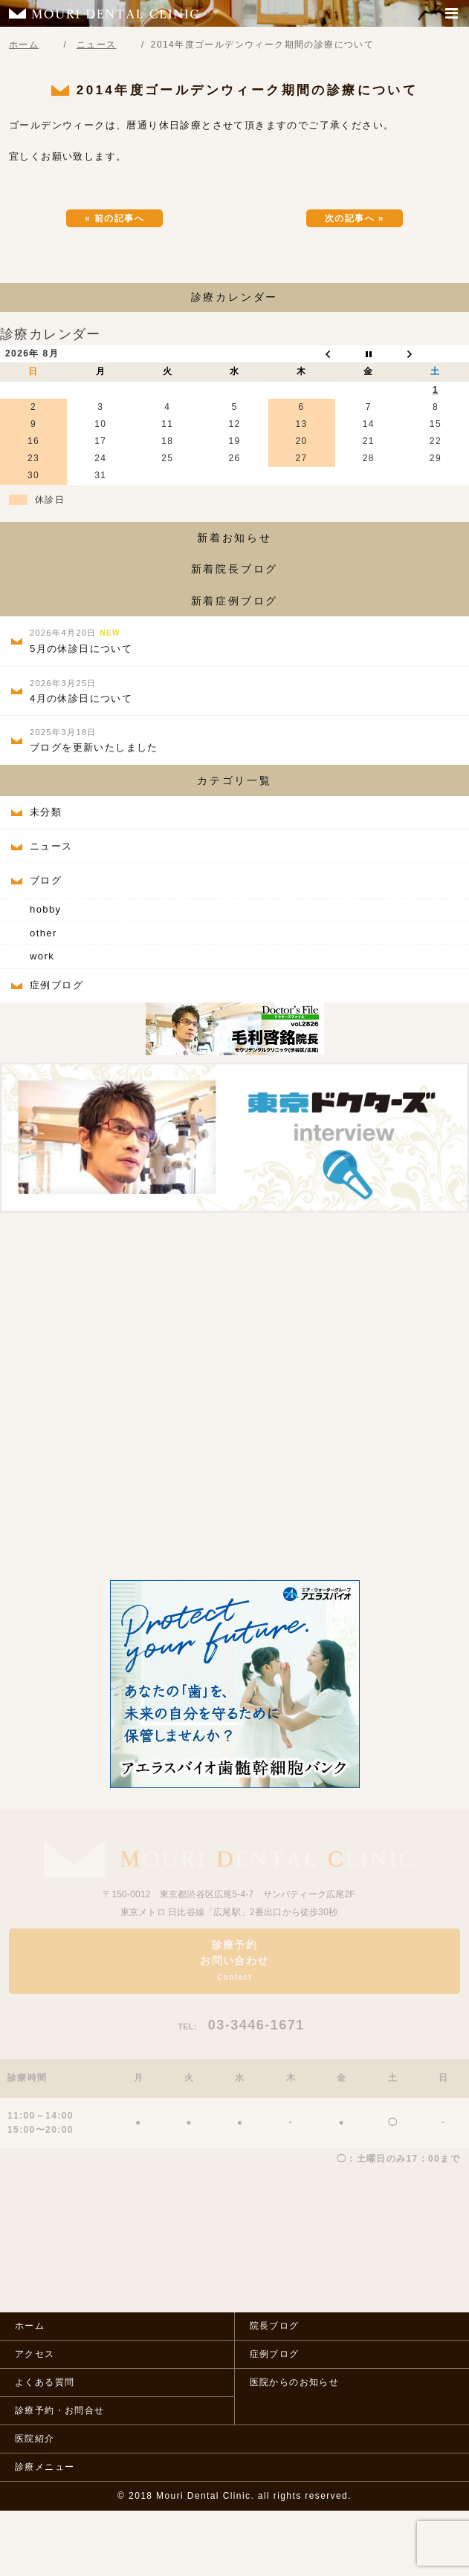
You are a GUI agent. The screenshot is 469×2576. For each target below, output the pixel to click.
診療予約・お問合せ (60, 2410)
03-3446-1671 (241, 2025)
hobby (45, 909)
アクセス (35, 2354)
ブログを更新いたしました (94, 740)
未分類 (46, 812)
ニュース (51, 846)
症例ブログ (56, 985)
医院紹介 (35, 2438)
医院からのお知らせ (295, 2382)
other (43, 933)
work (42, 956)
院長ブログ (275, 2326)
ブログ (46, 880)
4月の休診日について (81, 691)
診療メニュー (44, 2467)
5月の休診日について (81, 641)
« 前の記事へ (114, 218)
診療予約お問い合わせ (234, 1960)
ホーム (30, 2326)
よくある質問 (44, 2382)
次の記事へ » (354, 218)
